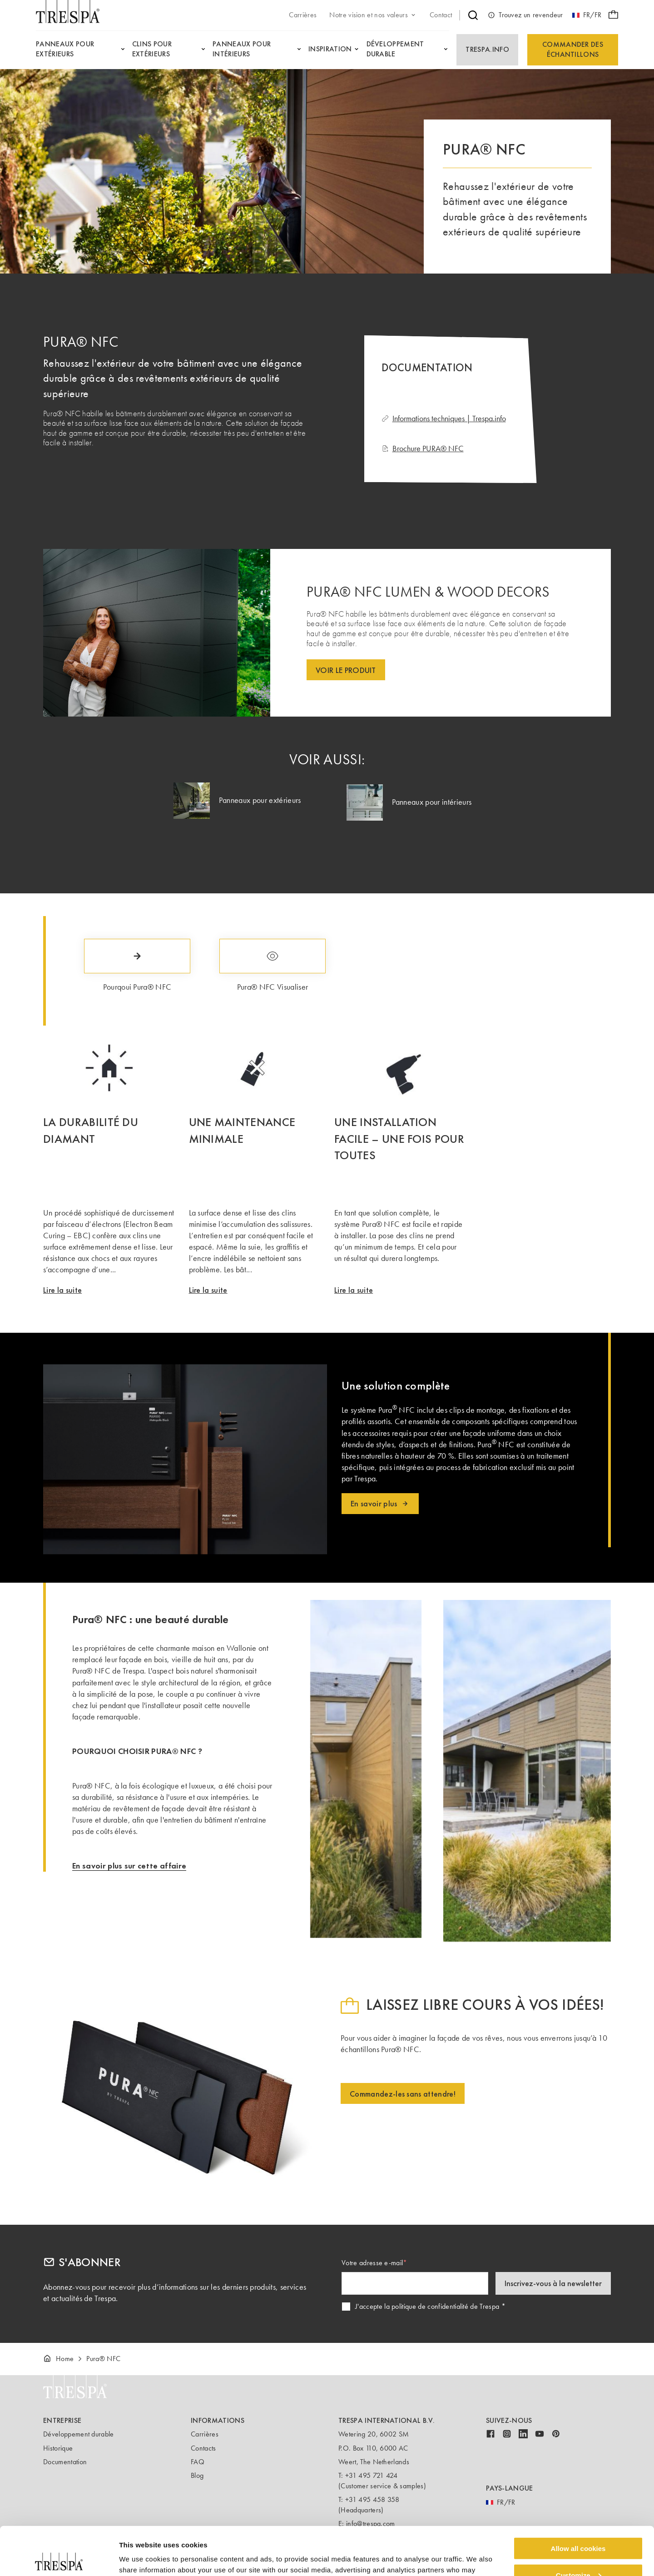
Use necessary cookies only (578, 2553)
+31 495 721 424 (371, 2475)
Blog (197, 2475)
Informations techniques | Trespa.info (444, 419)
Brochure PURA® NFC (423, 448)
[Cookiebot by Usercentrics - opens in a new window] (59, 2558)
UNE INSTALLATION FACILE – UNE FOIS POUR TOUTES (399, 1138)
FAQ (197, 2461)
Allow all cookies (578, 2500)
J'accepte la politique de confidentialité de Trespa (427, 2306)
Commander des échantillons (572, 49)
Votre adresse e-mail (372, 2262)
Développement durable (78, 2434)
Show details (140, 2557)
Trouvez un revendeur (525, 15)
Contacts (203, 2448)
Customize (578, 2527)
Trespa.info (487, 49)
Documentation (65, 2461)
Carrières (204, 2434)
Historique (58, 2448)
